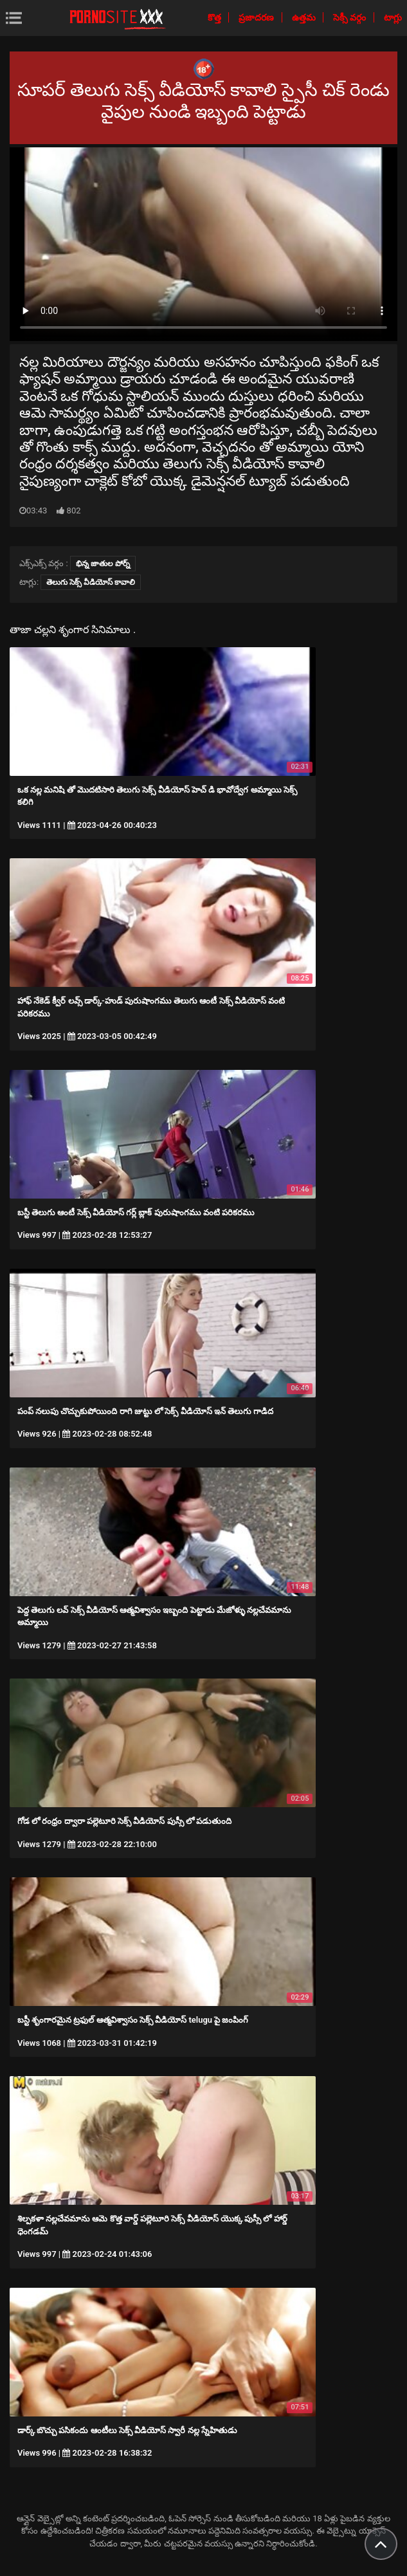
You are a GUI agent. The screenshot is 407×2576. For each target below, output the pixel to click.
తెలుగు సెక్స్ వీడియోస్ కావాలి (90, 582)
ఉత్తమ (305, 17)
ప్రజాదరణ (257, 17)
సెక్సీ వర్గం (350, 17)
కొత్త (215, 17)
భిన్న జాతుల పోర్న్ (103, 563)
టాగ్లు (393, 17)
